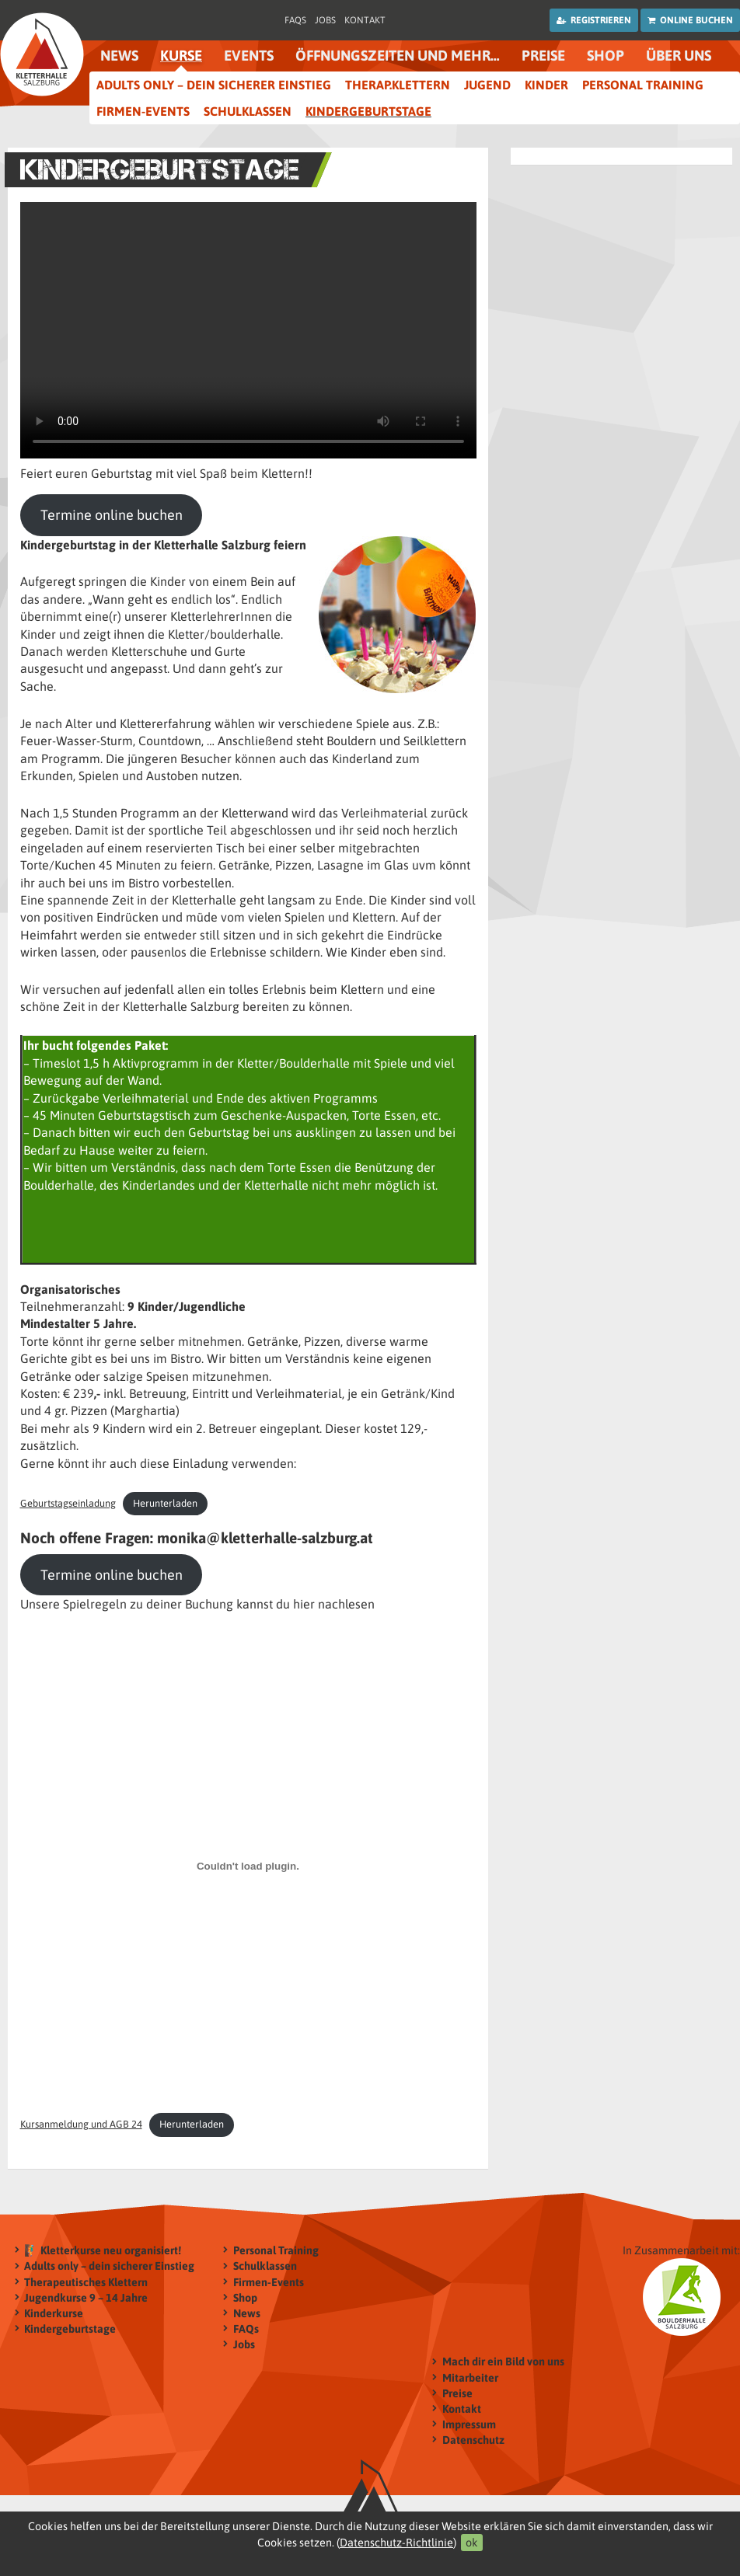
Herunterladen (165, 1503)
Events (249, 55)
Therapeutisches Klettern (86, 2281)
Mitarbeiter (470, 2377)
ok (472, 2542)
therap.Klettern (397, 85)
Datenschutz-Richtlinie (396, 2542)
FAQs (295, 20)
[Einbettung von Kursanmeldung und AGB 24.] (248, 1866)
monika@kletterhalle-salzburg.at (265, 1537)
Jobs (325, 20)
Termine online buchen (111, 515)
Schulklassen (247, 111)
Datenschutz (473, 2439)
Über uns (678, 55)
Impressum (469, 2424)
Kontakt (365, 20)
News (119, 55)
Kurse (181, 55)
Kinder (546, 85)
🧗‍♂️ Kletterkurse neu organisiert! (102, 2250)
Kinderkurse (53, 2313)
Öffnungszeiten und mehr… (397, 55)
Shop (605, 55)
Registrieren (594, 20)
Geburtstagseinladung (68, 1503)
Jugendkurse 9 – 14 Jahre (86, 2297)
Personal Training (642, 85)
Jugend (487, 85)
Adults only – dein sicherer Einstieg (213, 85)
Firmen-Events (143, 111)
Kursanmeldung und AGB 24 (81, 2124)
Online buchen (690, 20)
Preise (543, 55)
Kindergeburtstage (368, 111)
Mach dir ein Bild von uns (503, 2362)
